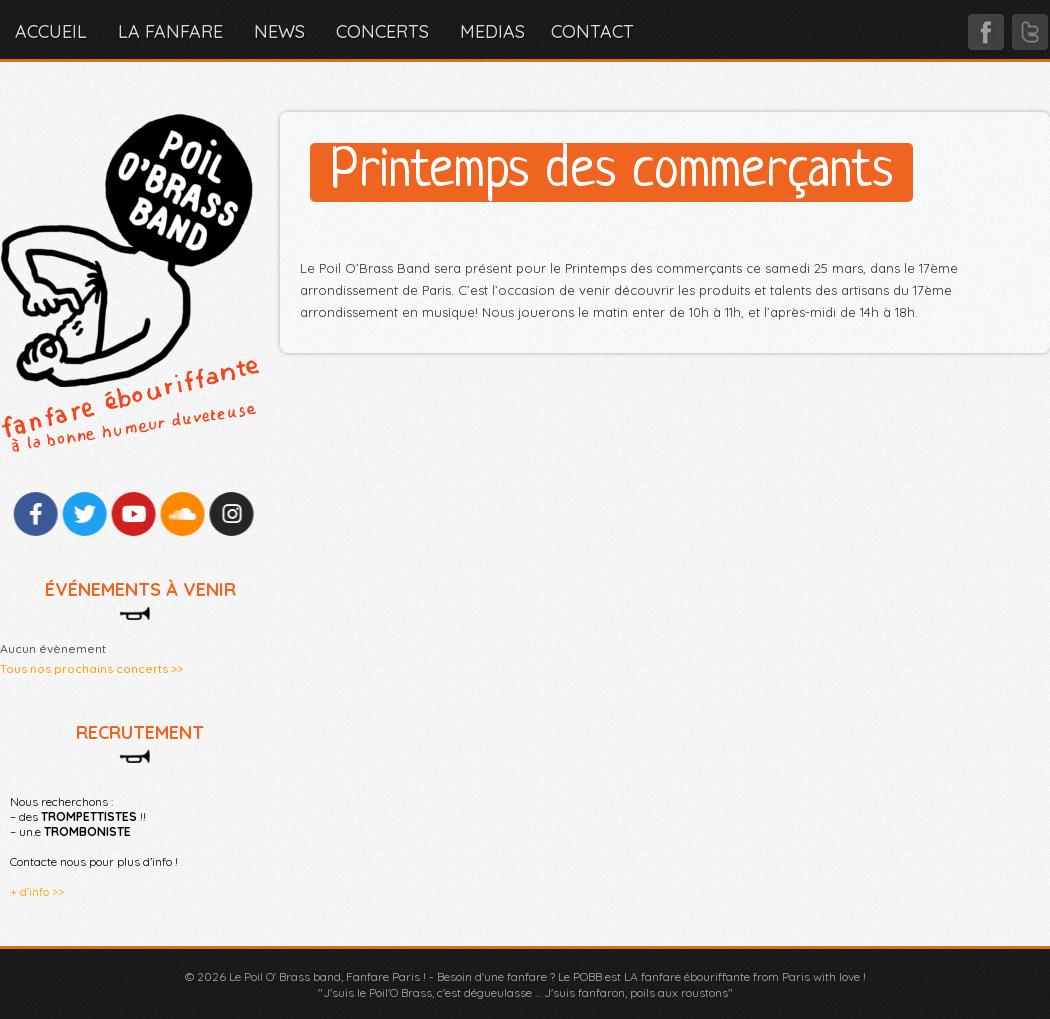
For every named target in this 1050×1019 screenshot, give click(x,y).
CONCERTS (382, 31)
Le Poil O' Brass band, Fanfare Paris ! (327, 976)
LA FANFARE (170, 31)
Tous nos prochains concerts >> (91, 668)
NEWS (279, 31)
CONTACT (592, 31)
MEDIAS (492, 31)
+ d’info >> (37, 891)
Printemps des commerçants (611, 172)
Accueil (51, 31)
